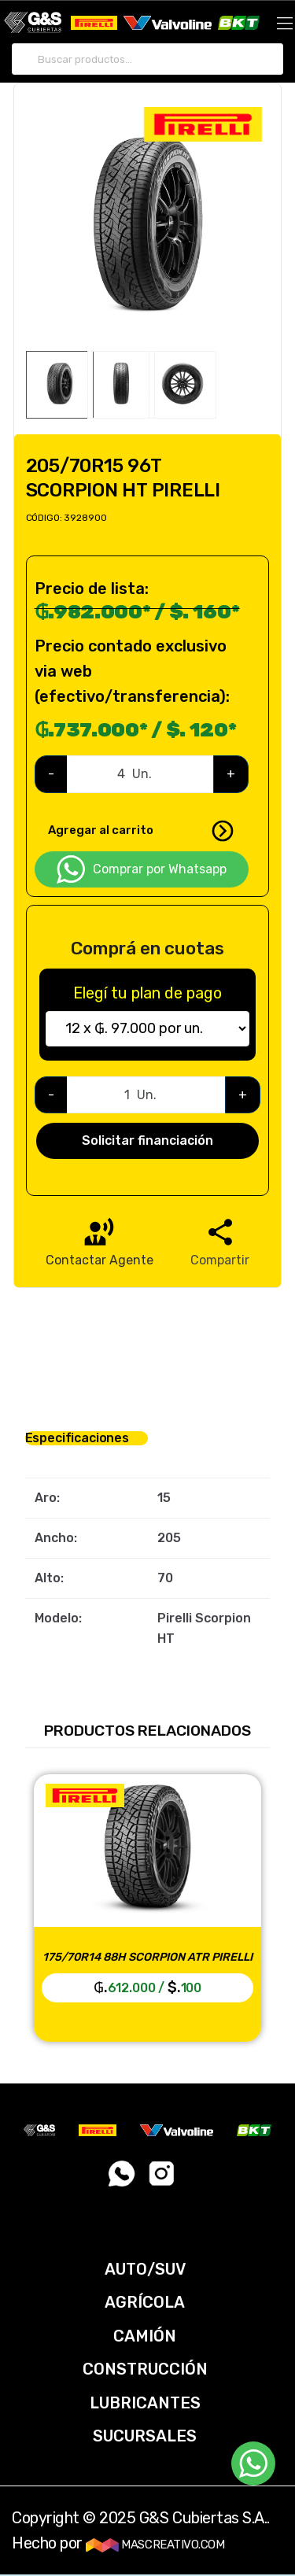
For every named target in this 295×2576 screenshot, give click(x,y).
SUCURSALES (145, 2436)
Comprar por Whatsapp (142, 869)
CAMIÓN (144, 2336)
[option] (148, 229)
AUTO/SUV (145, 2269)
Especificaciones (77, 1438)
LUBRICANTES (145, 2402)
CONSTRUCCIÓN (145, 2369)
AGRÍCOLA (145, 2302)
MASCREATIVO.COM (155, 2544)
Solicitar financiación (147, 1140)
